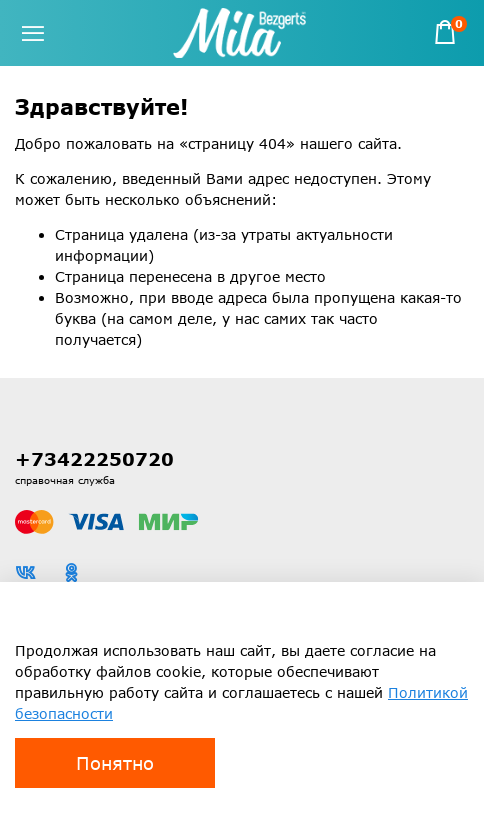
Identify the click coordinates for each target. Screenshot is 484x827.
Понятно (115, 763)
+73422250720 (94, 459)
